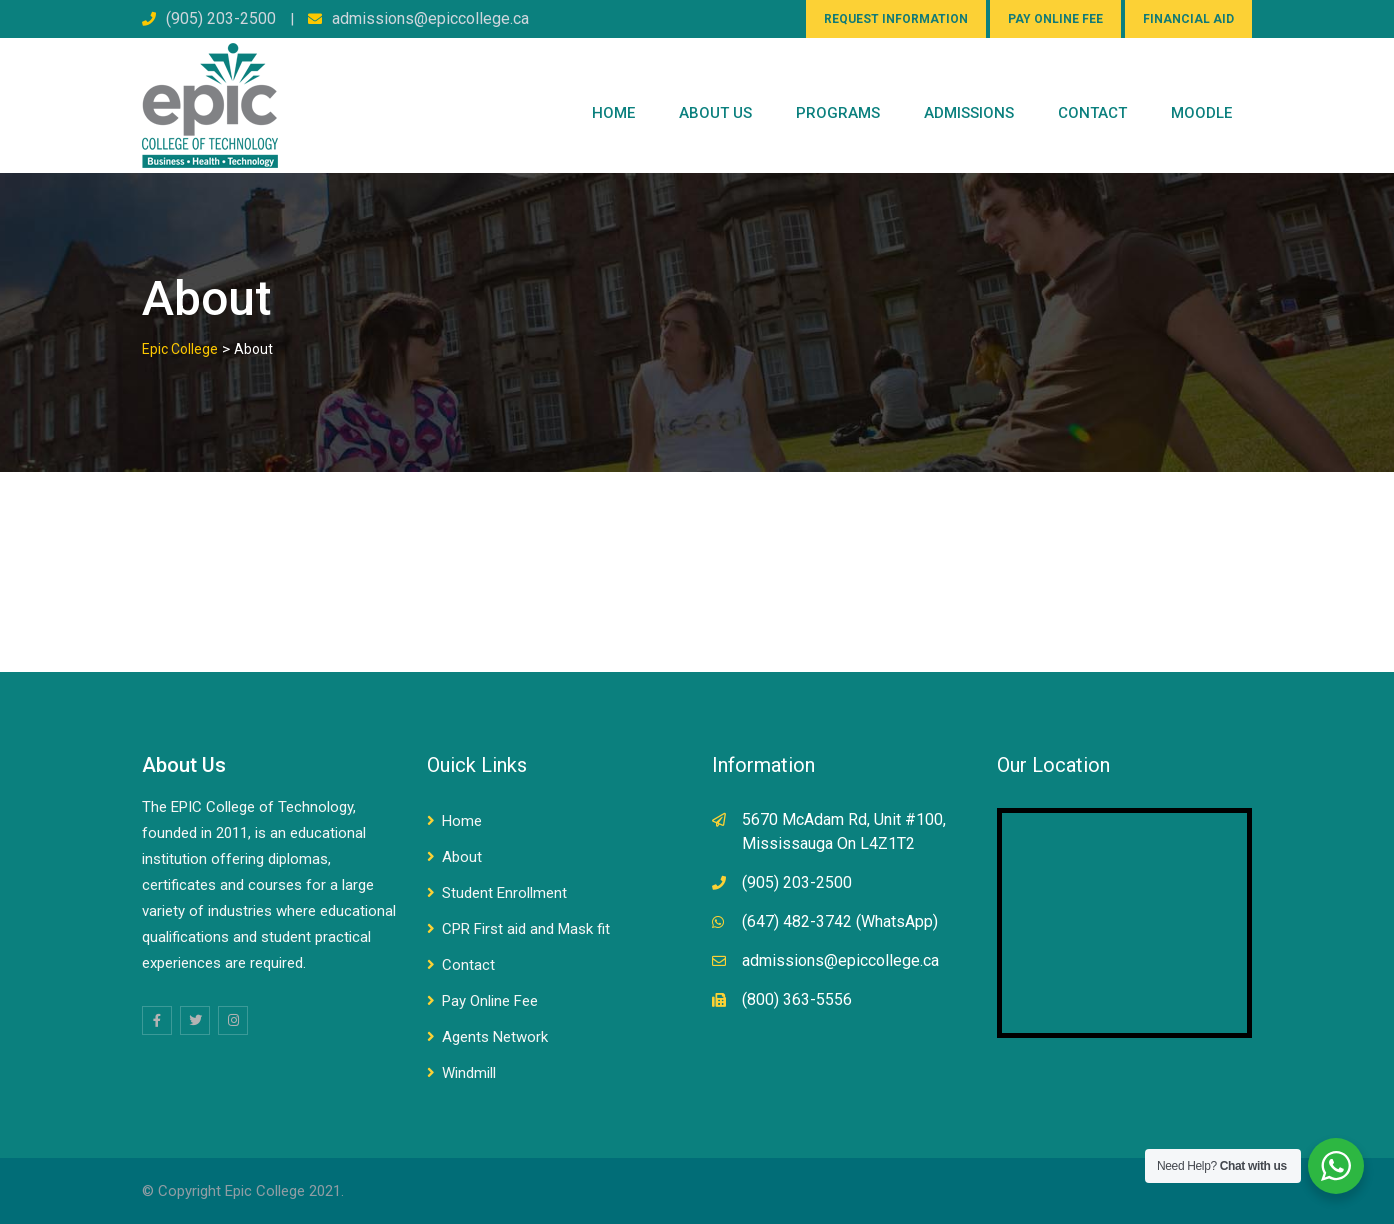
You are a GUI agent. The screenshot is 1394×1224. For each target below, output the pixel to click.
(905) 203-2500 (221, 18)
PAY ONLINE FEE (1055, 19)
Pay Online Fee (490, 1001)
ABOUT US (715, 113)
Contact (468, 965)
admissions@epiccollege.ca (430, 18)
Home (613, 113)
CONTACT (1092, 113)
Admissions (969, 113)
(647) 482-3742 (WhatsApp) (840, 921)
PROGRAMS (838, 113)
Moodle (1201, 113)
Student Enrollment (504, 893)
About (462, 857)
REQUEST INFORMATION (896, 19)
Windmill (469, 1073)
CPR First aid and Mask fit (526, 929)
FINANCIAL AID (1188, 19)
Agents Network (495, 1037)
